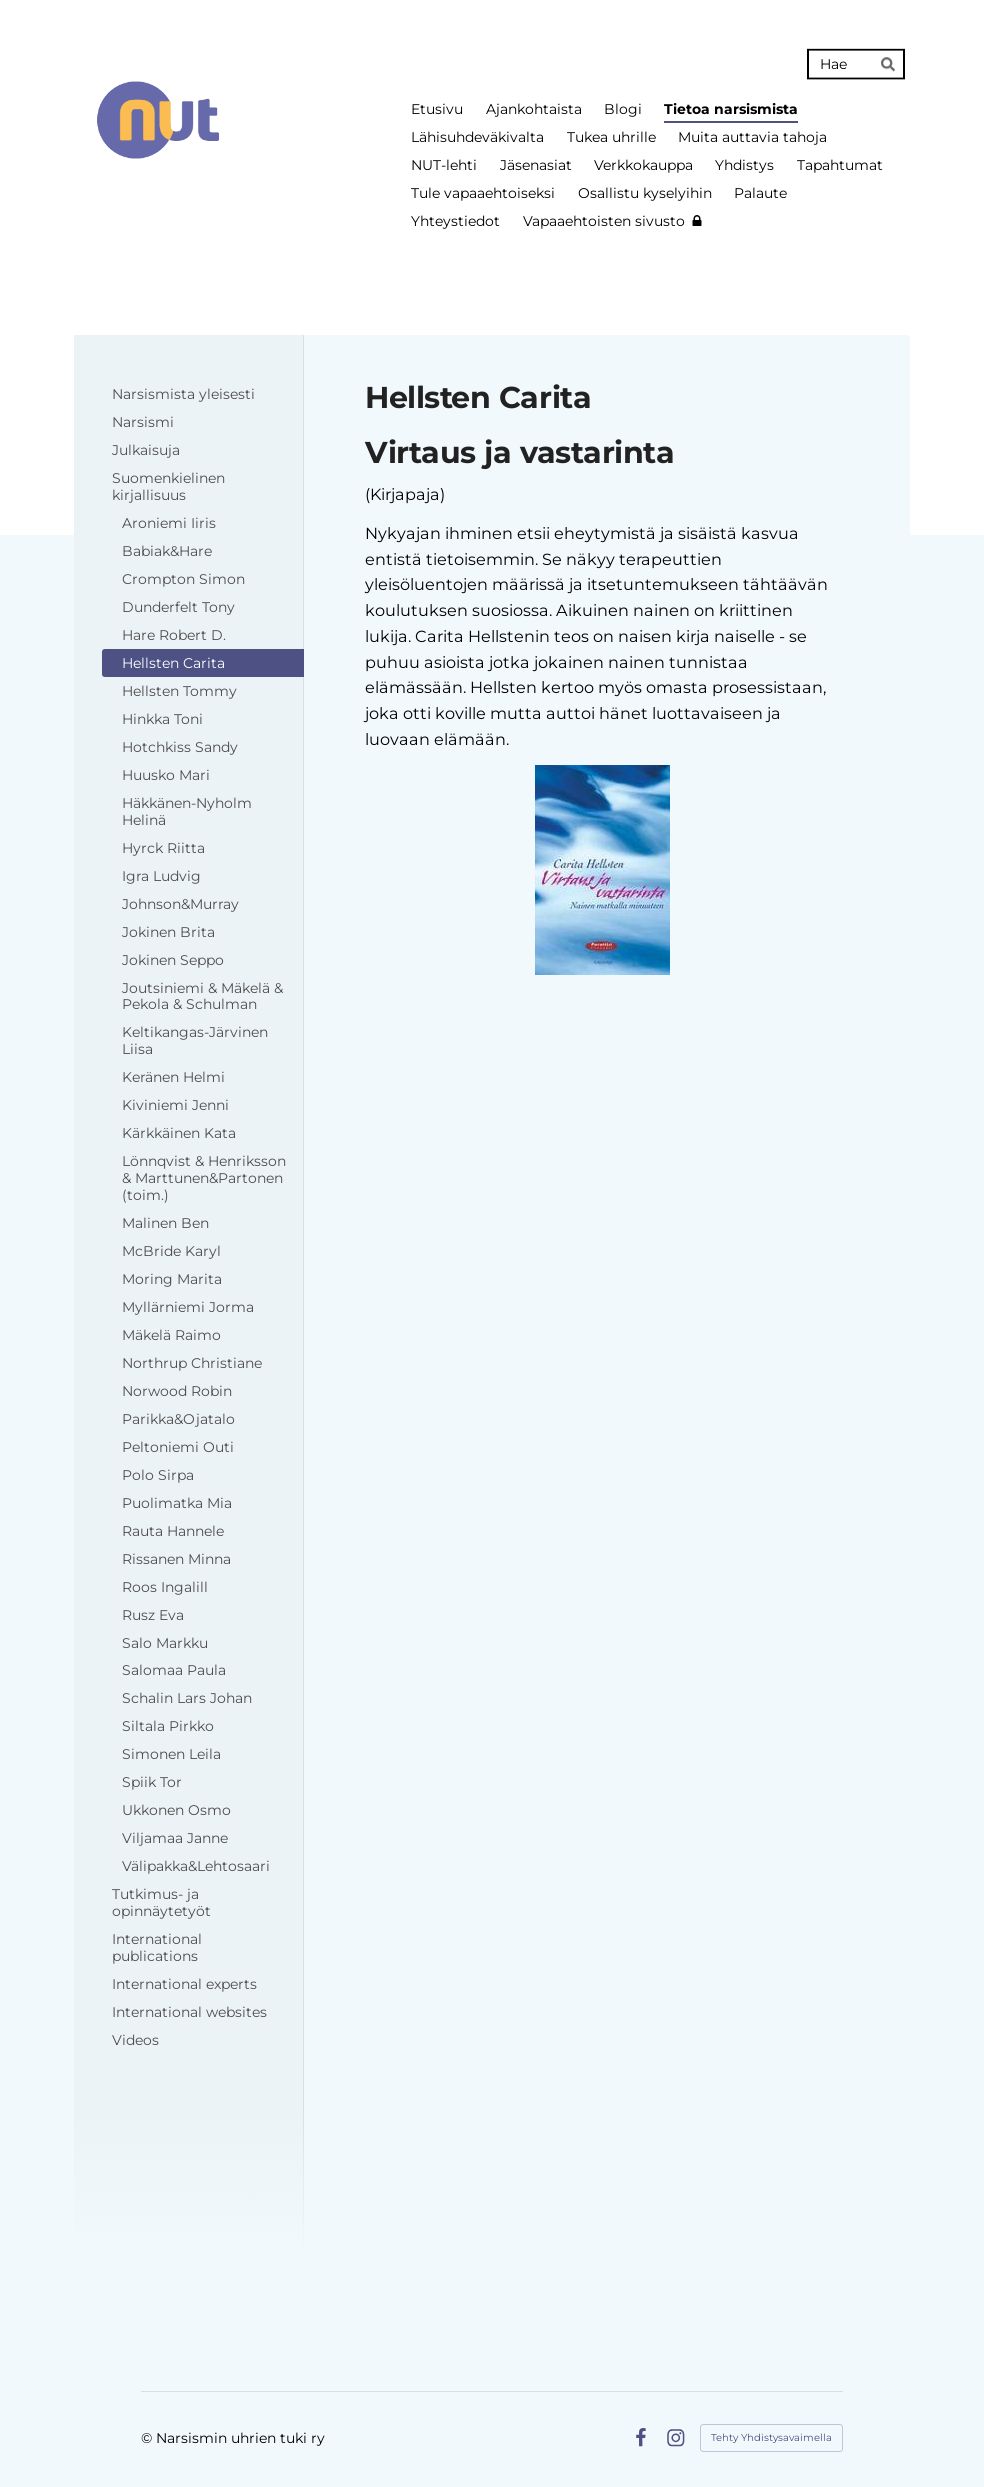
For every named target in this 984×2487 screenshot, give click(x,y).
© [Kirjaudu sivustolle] (148, 2438)
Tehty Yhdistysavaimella (771, 2437)
